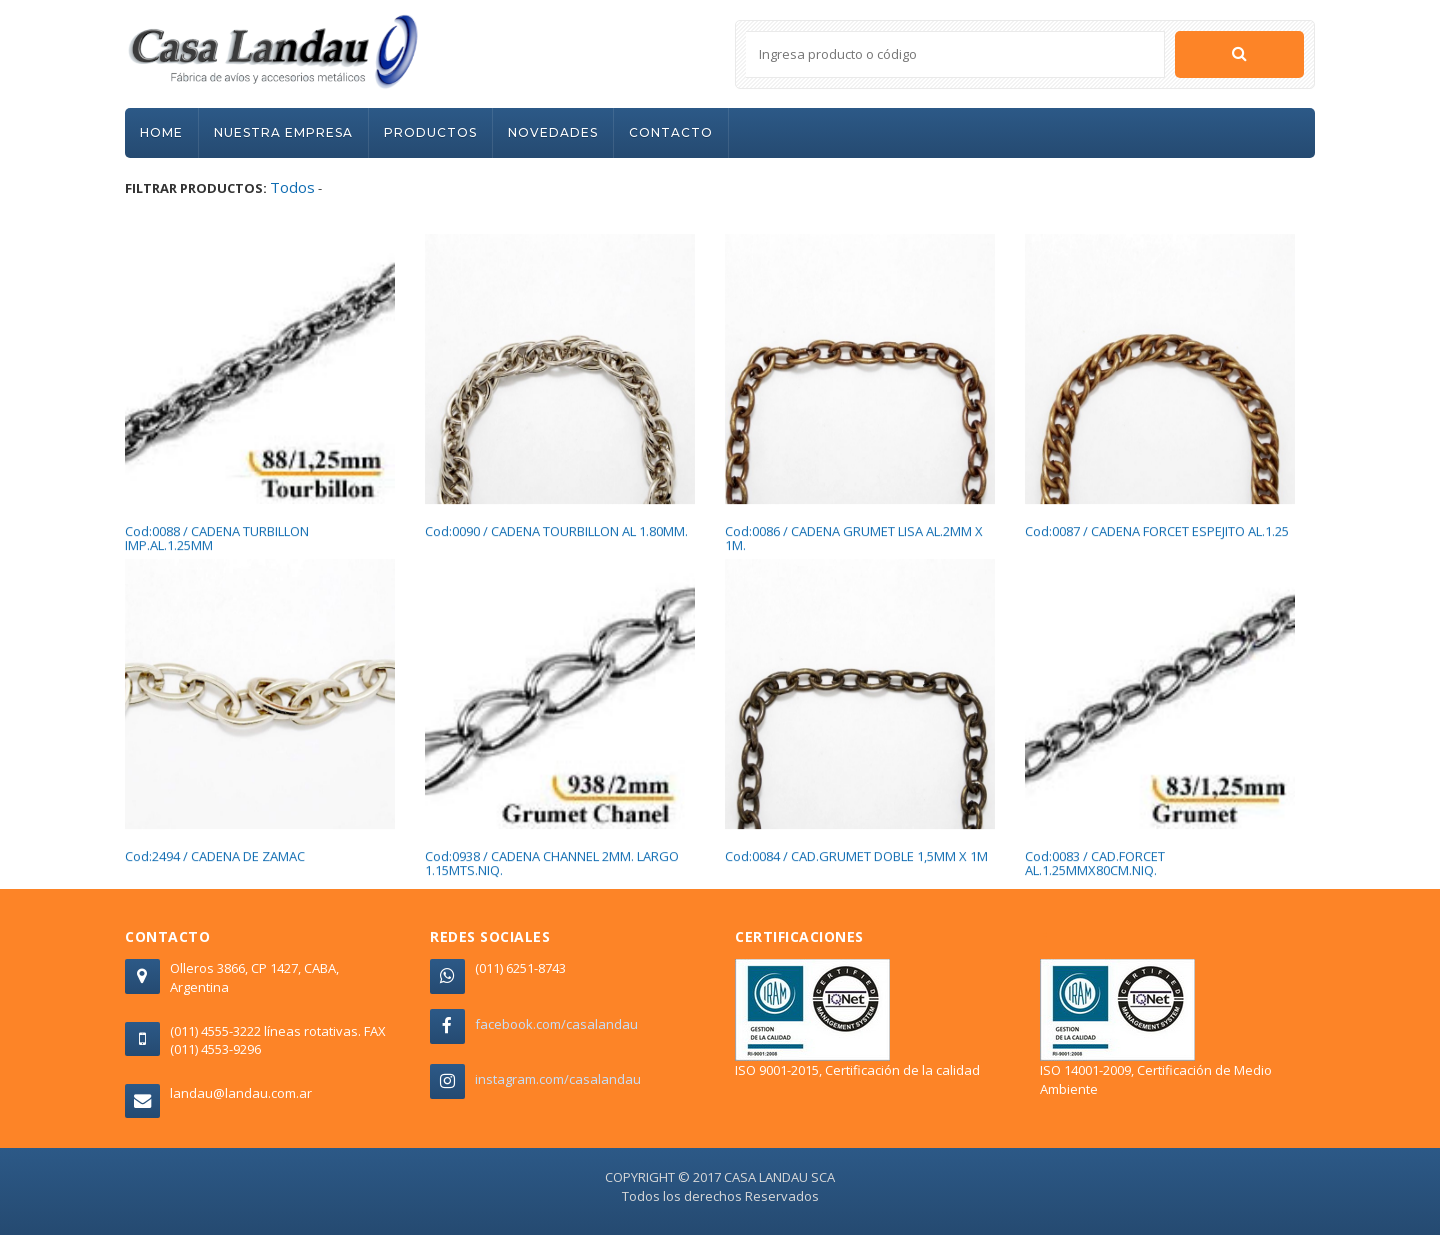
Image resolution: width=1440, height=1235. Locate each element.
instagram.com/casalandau (558, 1079)
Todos (292, 187)
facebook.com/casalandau (556, 1024)
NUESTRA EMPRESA (283, 132)
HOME (161, 132)
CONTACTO (671, 132)
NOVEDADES (553, 132)
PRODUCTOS (430, 132)
